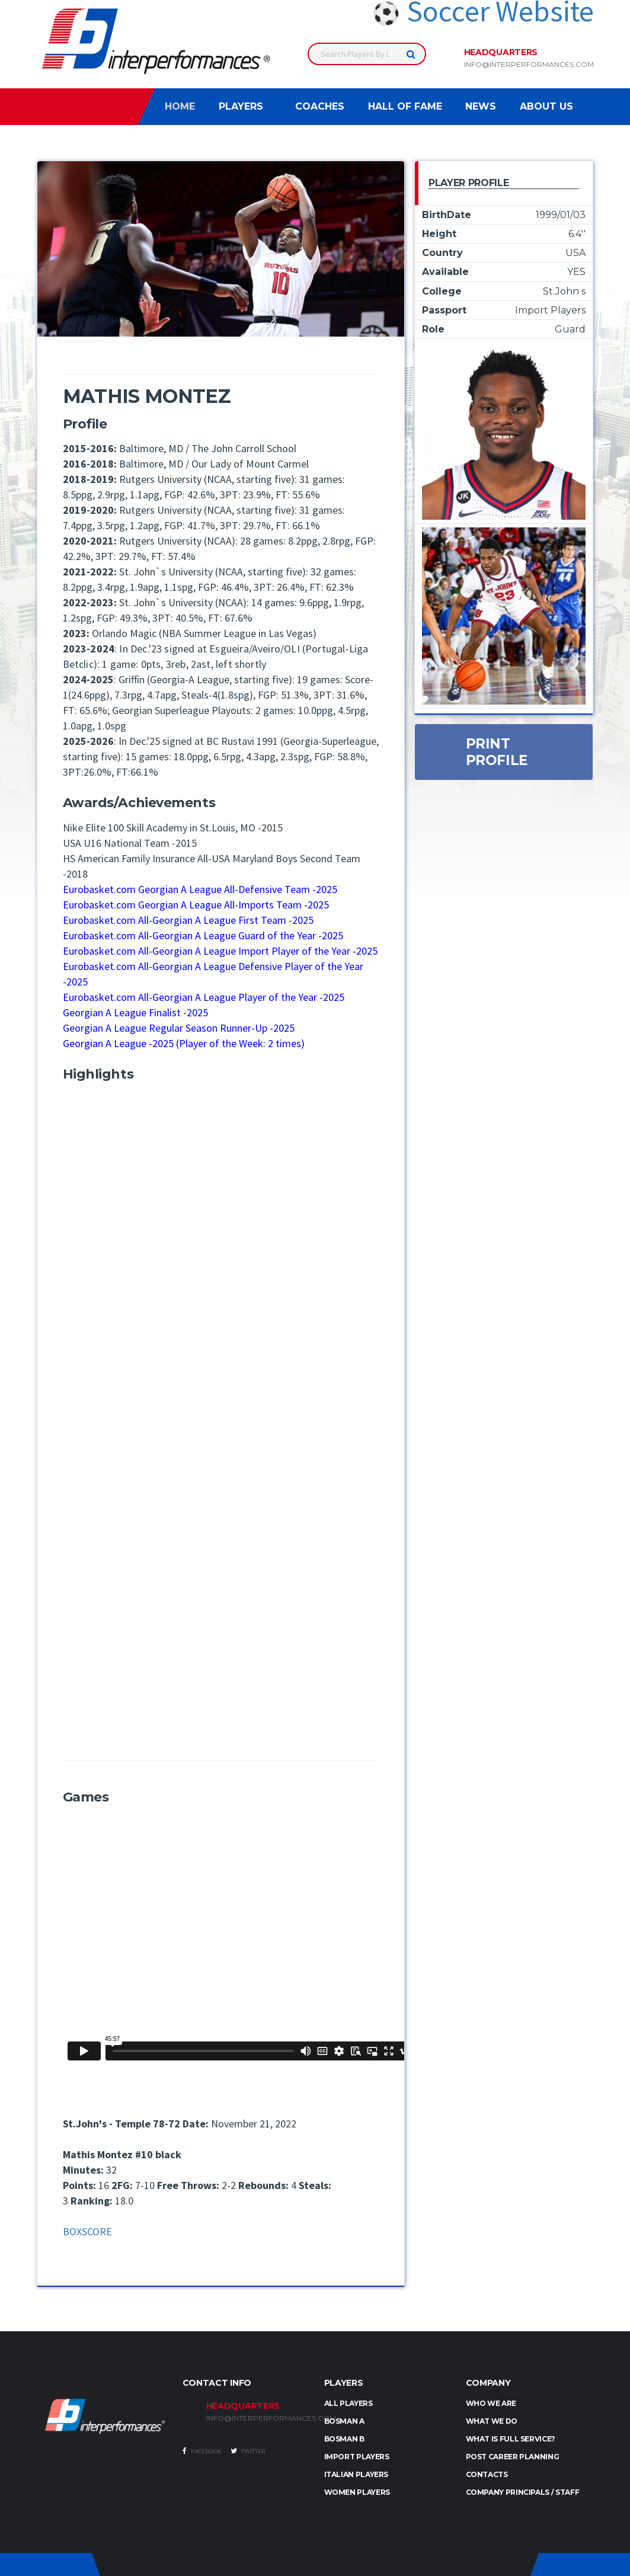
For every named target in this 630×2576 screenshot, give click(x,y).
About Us (546, 106)
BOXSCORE (87, 2231)
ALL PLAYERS (348, 2403)
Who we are (491, 2403)
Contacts (487, 2474)
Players (241, 106)
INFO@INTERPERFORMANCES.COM (256, 2418)
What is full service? (510, 2438)
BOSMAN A (344, 2421)
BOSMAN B (344, 2438)
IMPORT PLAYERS (356, 2456)
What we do (491, 2421)
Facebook (202, 2451)
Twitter (248, 2451)
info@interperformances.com (529, 64)
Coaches (319, 106)
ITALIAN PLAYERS (356, 2474)
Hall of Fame (405, 106)
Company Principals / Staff (523, 2492)
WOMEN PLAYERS (357, 2492)
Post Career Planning (512, 2456)
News (480, 106)
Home (180, 106)
